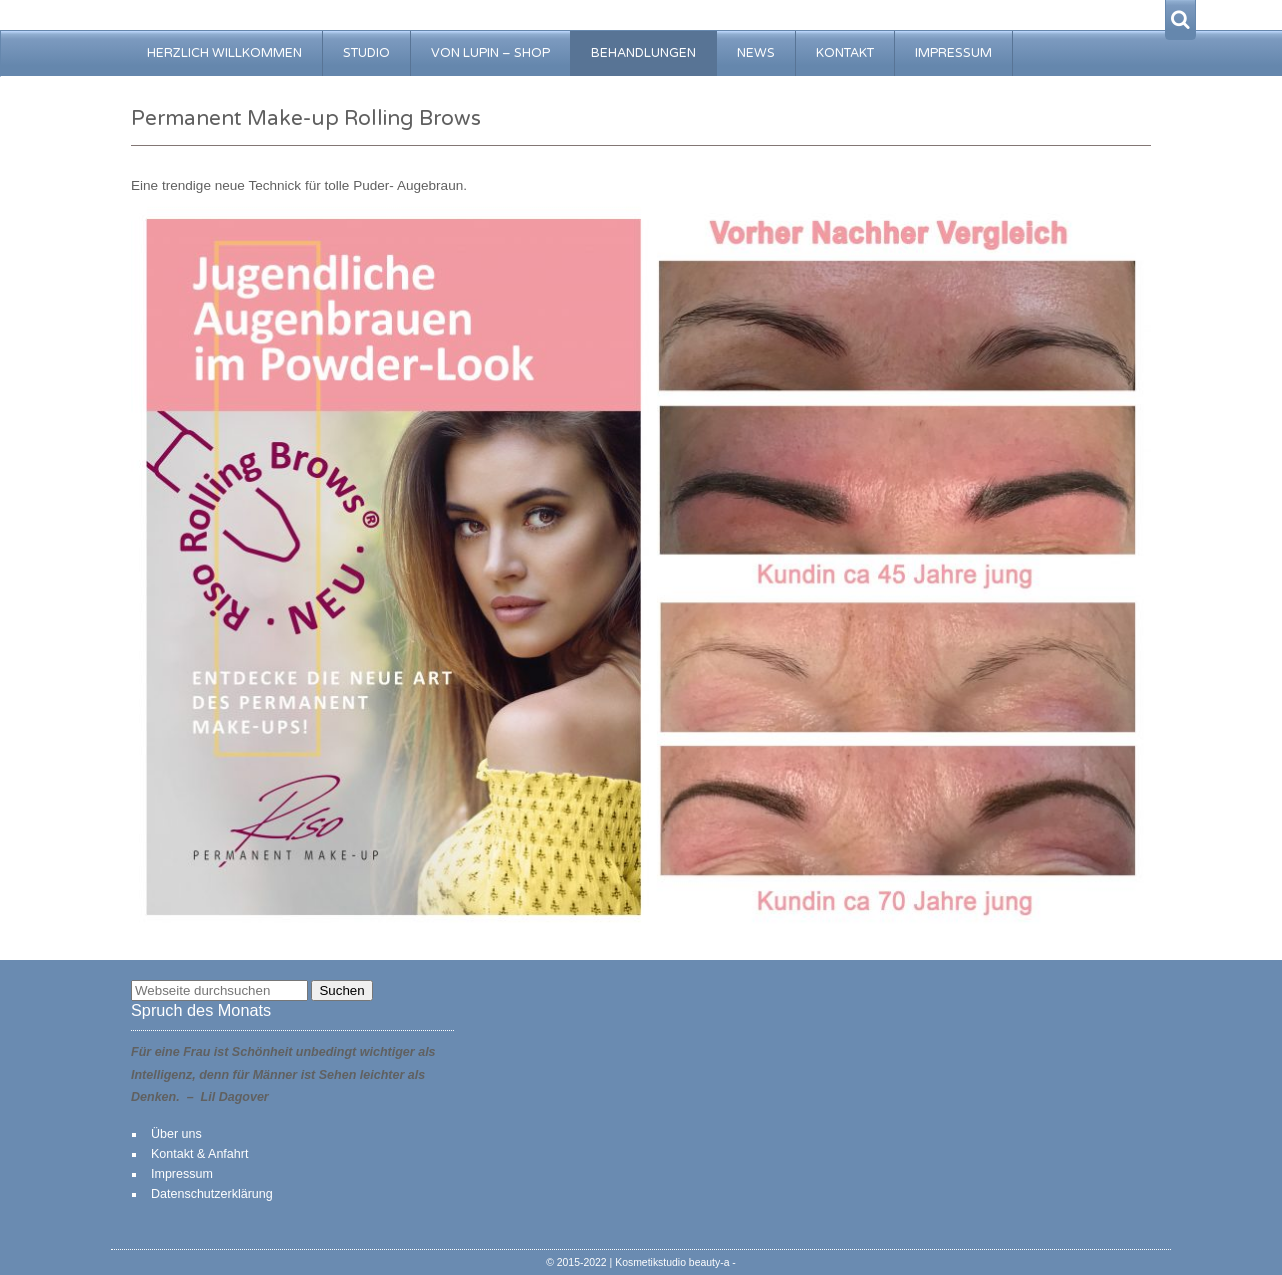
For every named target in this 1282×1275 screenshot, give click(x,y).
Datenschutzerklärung (212, 1194)
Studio (366, 53)
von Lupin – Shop (490, 53)
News (756, 53)
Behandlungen (643, 53)
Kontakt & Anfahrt (199, 1154)
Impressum (953, 53)
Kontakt (845, 53)
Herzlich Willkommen (224, 53)
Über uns (176, 1134)
